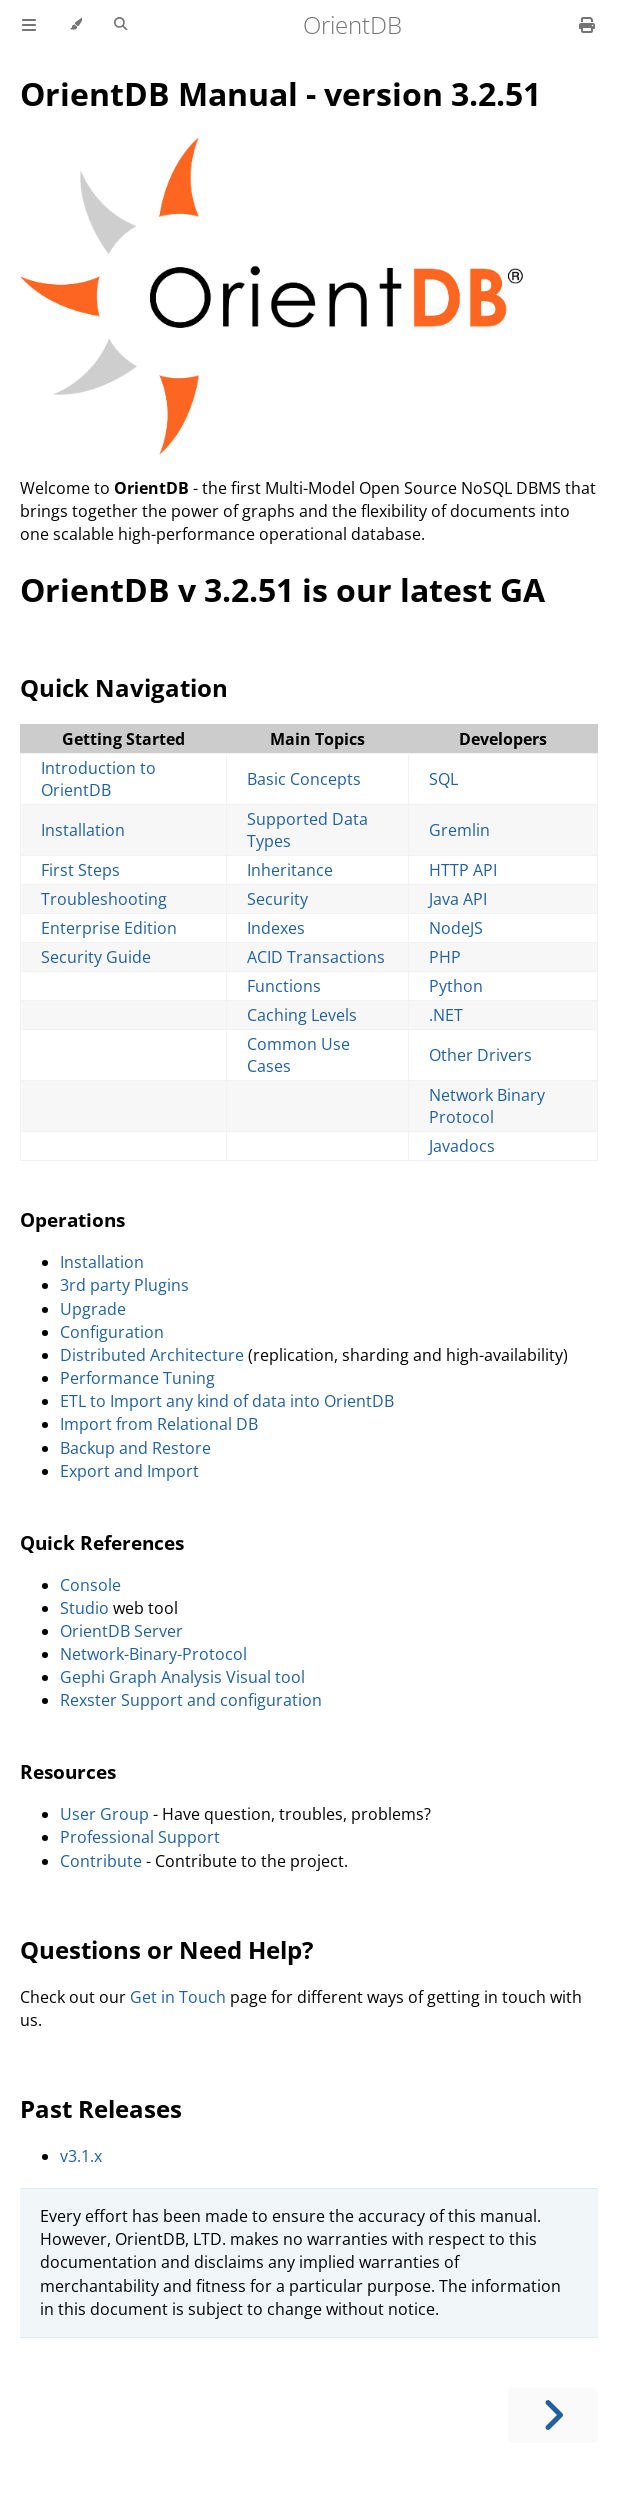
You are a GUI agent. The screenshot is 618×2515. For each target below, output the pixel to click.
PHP (445, 957)
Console (90, 1585)
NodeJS (456, 928)
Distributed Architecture (152, 1355)
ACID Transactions (316, 957)
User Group (104, 1814)
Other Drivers (480, 1055)
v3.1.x (81, 2156)
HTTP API (463, 870)
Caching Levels (302, 1015)
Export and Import (129, 1471)
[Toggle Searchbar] (120, 25)
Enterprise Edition (109, 928)
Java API (458, 899)
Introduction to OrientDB (98, 779)
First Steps (80, 870)
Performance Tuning (137, 1378)
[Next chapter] (553, 2415)
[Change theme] (75, 25)
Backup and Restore (135, 1448)
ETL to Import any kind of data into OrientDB (227, 1401)
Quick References (102, 1542)
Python (456, 986)
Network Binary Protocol (487, 1106)
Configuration (112, 1332)
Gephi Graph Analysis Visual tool (182, 1677)
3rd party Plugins (124, 1285)
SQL (443, 779)
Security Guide (96, 957)
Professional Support (140, 1837)
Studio (84, 1608)
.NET (446, 1015)
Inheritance (290, 870)
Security (277, 899)
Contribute (101, 1861)
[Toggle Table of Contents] (29, 25)
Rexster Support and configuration (191, 1700)
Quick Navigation (124, 687)
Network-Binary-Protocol (153, 1654)
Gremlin (459, 830)
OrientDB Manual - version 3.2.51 (280, 93)
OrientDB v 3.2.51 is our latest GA (282, 589)
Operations (72, 1219)
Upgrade (93, 1309)
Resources (68, 1771)
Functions (284, 986)
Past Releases (101, 2108)
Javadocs (462, 1146)
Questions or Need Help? (166, 1949)
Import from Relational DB (159, 1424)
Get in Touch (178, 1997)
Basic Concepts (304, 779)
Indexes (276, 928)
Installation (83, 830)
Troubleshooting (104, 899)
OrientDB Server (121, 1631)
